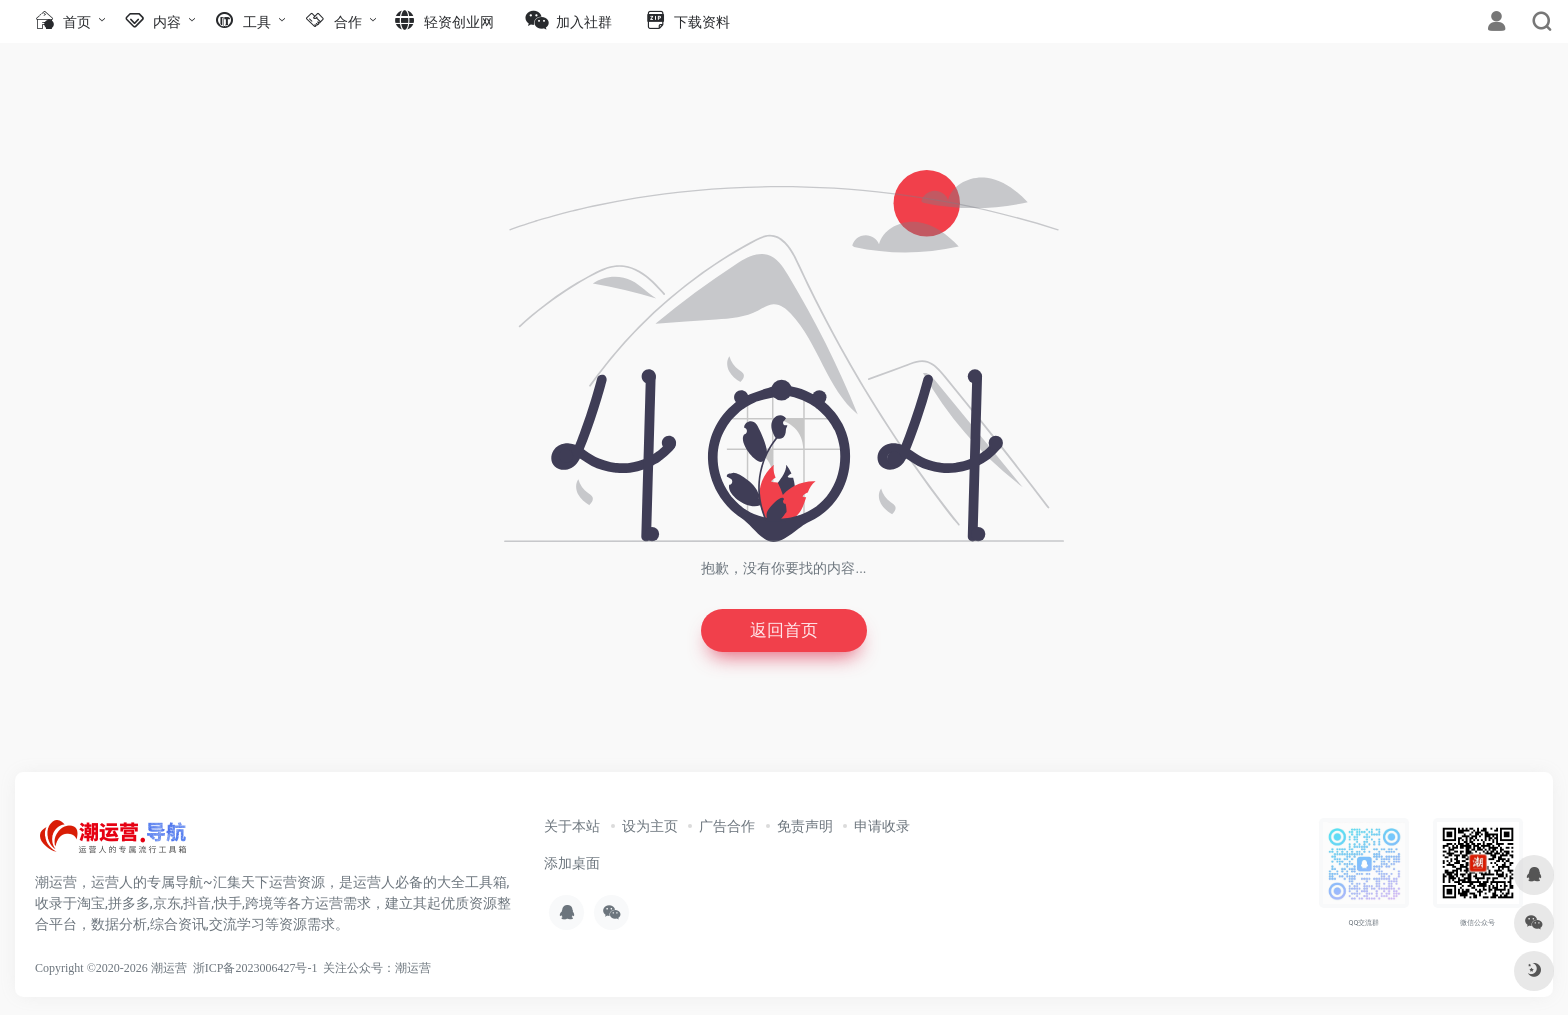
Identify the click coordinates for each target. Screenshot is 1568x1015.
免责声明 (805, 828)
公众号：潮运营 (389, 970)
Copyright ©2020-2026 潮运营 (111, 970)
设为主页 (650, 828)
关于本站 (572, 828)
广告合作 (727, 828)
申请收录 (882, 828)
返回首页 (784, 631)
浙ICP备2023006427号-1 (255, 970)
